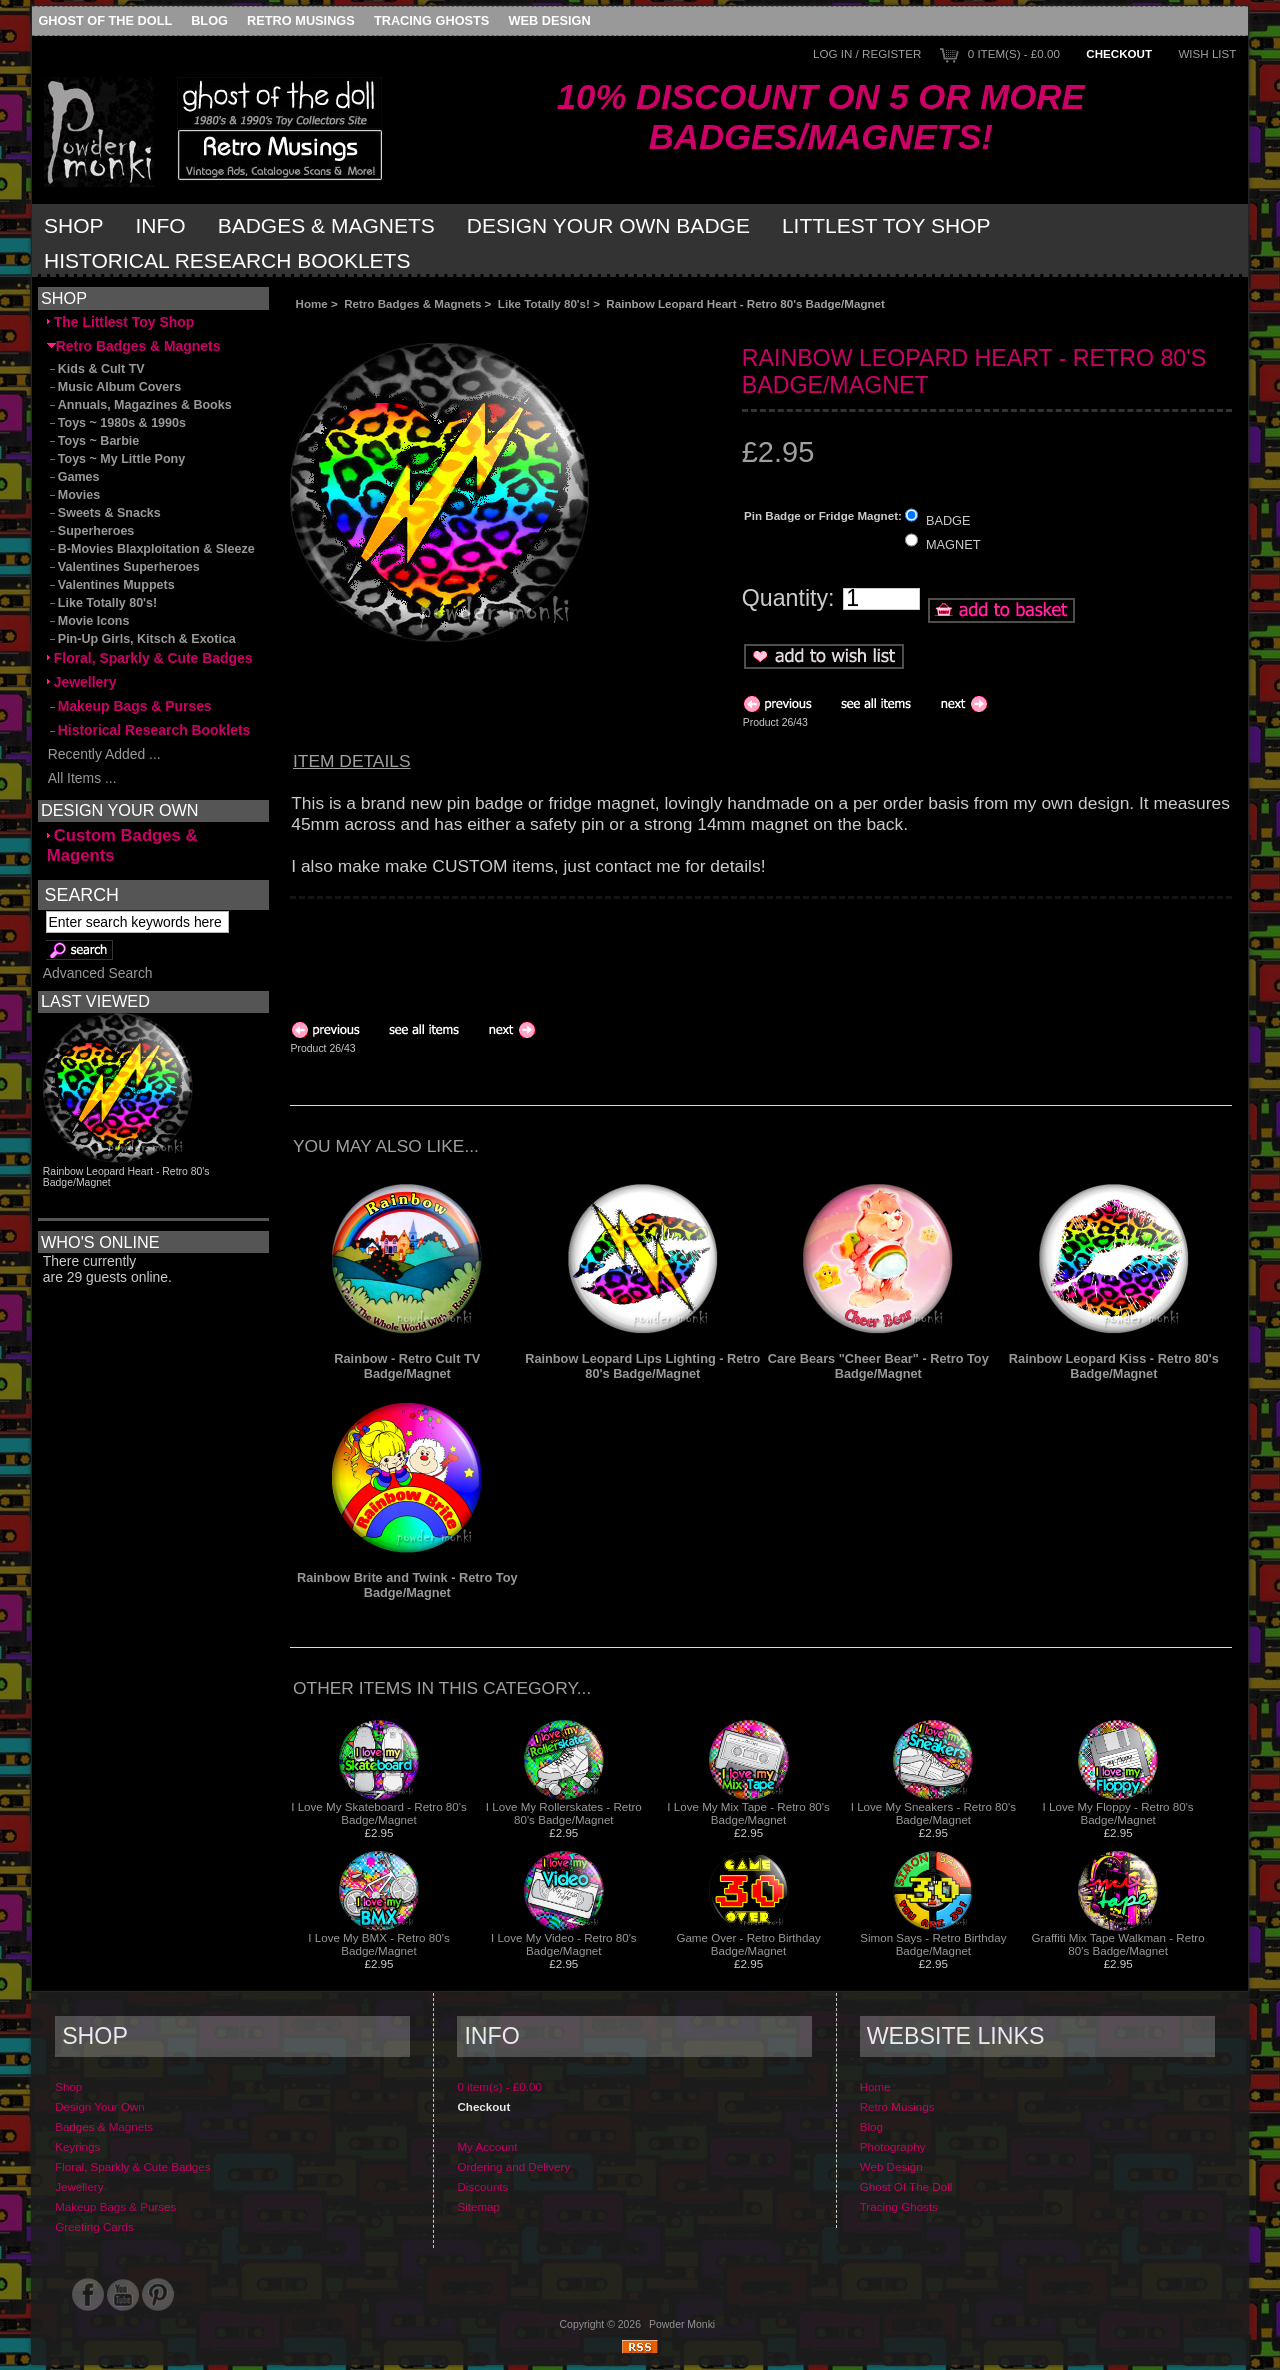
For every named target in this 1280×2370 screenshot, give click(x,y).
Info (161, 225)
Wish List (1207, 53)
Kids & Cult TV (96, 369)
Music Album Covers (114, 387)
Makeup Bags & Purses (129, 706)
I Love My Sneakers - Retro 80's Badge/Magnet (933, 1813)
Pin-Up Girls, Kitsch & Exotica (141, 639)
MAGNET (953, 544)
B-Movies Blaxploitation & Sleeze (151, 549)
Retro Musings (301, 20)
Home (312, 303)
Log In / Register (867, 53)
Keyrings (77, 2146)
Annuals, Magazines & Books (139, 405)
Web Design (550, 20)
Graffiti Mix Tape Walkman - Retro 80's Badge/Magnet (1118, 1944)
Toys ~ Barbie (93, 441)
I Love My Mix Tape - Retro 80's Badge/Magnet (748, 1813)
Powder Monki (682, 2324)
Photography (893, 2146)
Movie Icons (88, 621)
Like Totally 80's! (544, 303)
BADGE (948, 519)
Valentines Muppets (111, 585)
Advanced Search (98, 973)
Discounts (482, 2186)
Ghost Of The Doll (105, 20)
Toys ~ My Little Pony (116, 459)
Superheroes (91, 531)
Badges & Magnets (326, 225)
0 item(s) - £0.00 (1014, 53)
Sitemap (478, 2206)
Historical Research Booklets (227, 260)
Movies (73, 495)
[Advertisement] (514, 326)
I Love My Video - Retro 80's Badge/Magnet (564, 1944)
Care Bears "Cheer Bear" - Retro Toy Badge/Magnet (878, 1366)
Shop (74, 225)
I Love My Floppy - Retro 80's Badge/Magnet (1118, 1813)
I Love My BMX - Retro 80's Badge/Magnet (378, 1944)
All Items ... (82, 778)
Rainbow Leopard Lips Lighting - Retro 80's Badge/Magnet (642, 1366)
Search (82, 894)
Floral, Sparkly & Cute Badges (150, 658)
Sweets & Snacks (104, 513)
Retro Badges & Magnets (412, 303)
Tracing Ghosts (431, 20)
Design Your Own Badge (608, 225)
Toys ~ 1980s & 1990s (116, 423)
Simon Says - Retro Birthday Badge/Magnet (933, 1944)
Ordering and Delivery (513, 2166)
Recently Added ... (104, 754)
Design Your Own (100, 2106)
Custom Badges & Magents (122, 845)
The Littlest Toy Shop (120, 322)
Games (73, 477)
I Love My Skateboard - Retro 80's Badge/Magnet (379, 1813)
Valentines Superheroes (123, 567)
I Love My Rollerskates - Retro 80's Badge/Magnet (564, 1813)
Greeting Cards (94, 2226)
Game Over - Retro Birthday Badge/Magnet (748, 1944)
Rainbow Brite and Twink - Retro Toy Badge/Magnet (407, 1585)
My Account (487, 2146)
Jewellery (82, 682)
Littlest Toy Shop (886, 225)
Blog (209, 20)
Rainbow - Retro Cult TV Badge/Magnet (407, 1366)
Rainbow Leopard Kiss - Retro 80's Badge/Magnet (1114, 1366)
